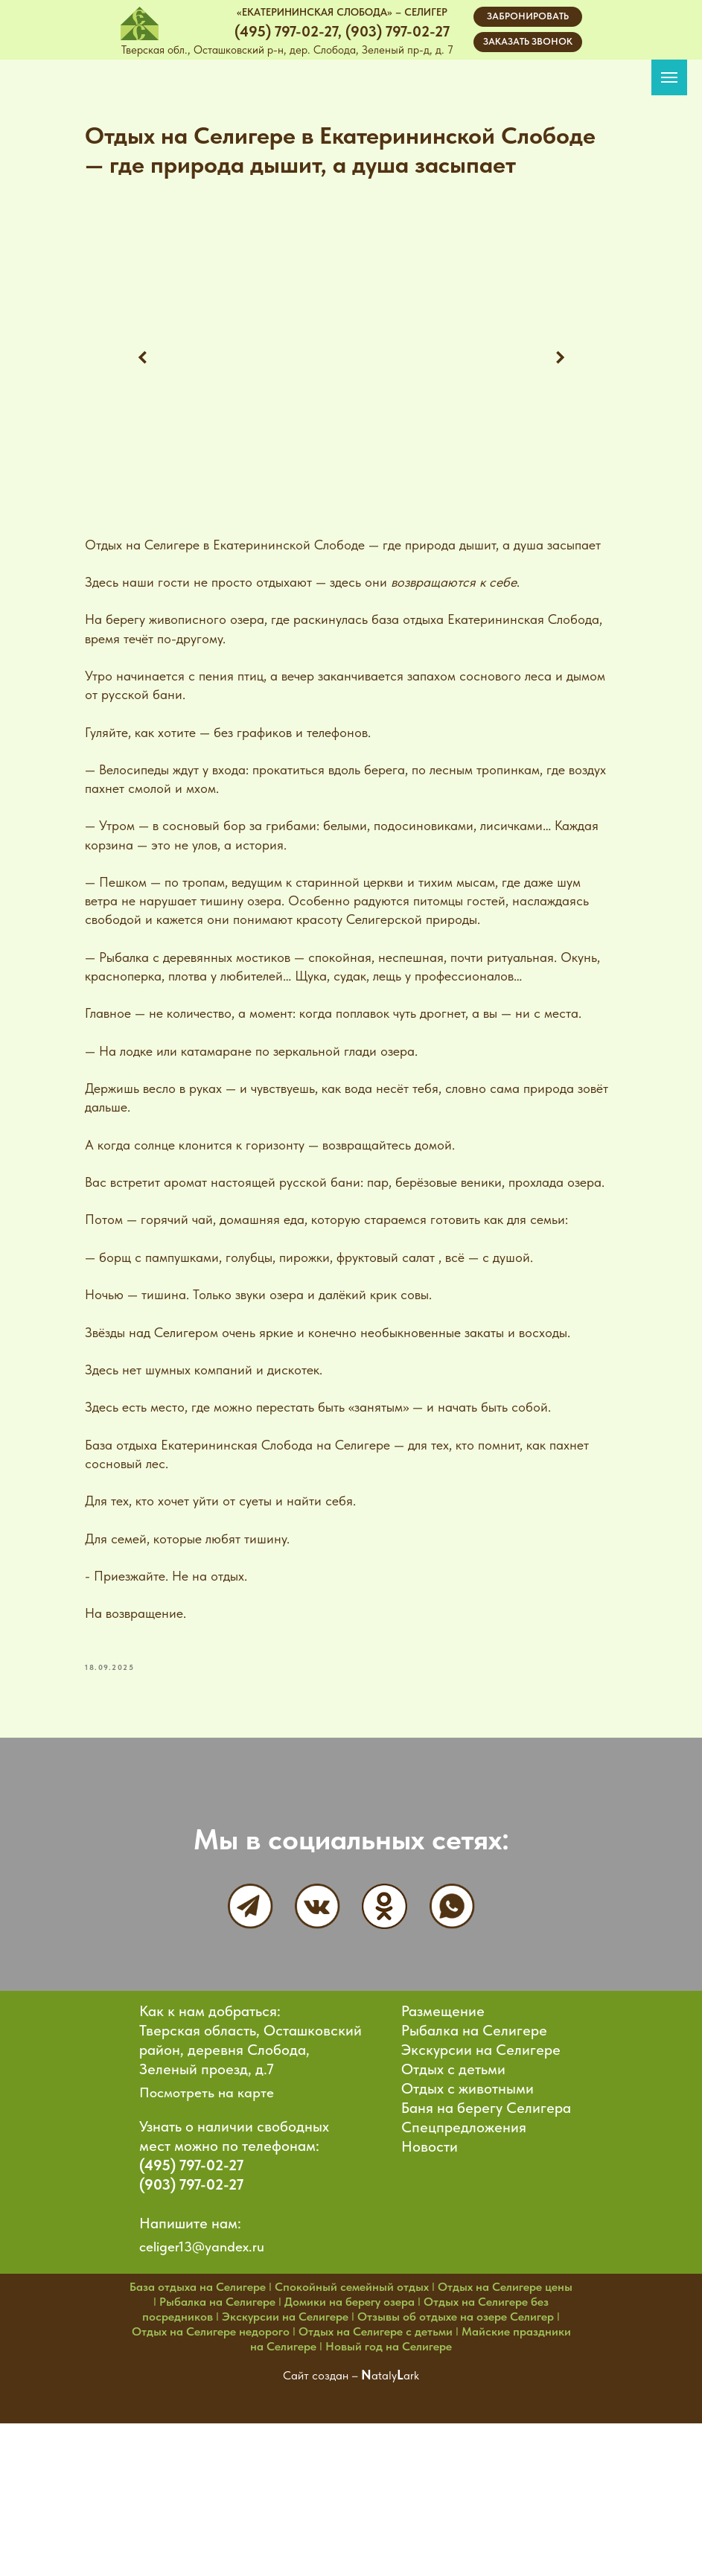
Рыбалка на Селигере (474, 2183)
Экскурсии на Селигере (481, 2202)
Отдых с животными (467, 2241)
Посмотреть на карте (206, 2245)
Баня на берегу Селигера (486, 2260)
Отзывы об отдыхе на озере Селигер (455, 2469)
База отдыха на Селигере (198, 2439)
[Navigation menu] (669, 77)
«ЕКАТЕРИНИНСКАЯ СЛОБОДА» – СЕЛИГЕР (342, 12)
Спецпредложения (463, 2280)
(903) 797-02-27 (191, 2337)
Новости (429, 2299)
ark (411, 2528)
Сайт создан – (322, 2528)
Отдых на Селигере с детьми (376, 2484)
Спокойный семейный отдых (352, 2439)
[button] (527, 42)
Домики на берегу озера (349, 2454)
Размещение (443, 2163)
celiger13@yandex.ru (201, 2399)
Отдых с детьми (453, 2222)
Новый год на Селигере (388, 2499)
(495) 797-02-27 (191, 2318)
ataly (384, 2528)
